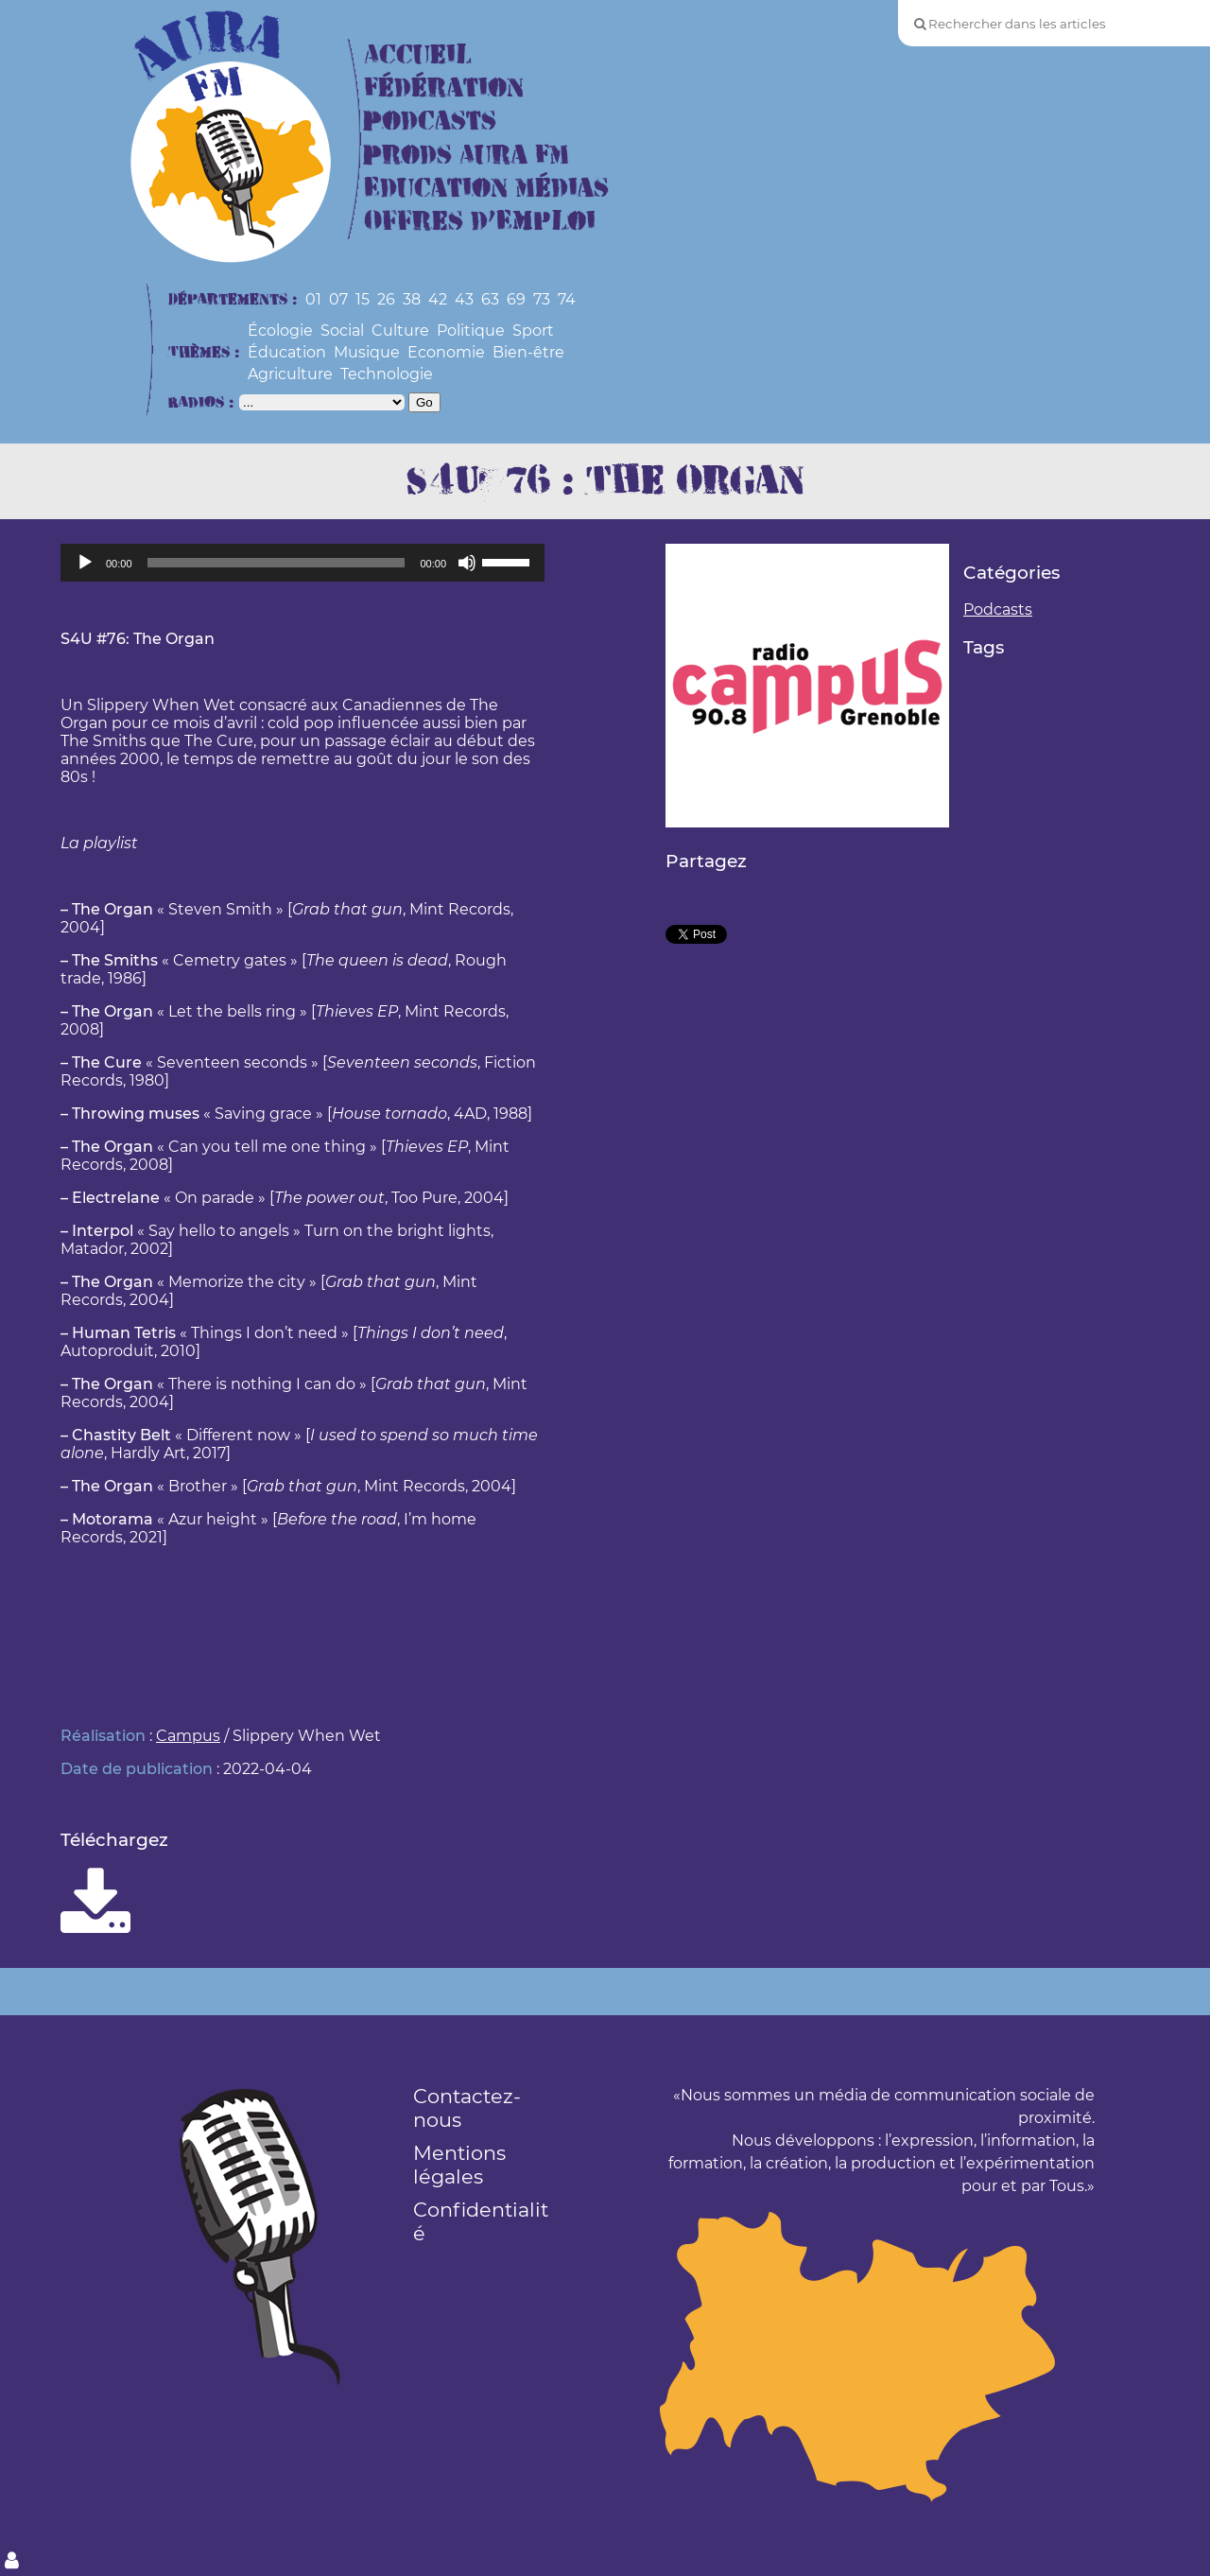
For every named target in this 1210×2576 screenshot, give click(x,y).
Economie (446, 352)
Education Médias (486, 188)
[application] (302, 563)
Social (342, 330)
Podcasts (430, 121)
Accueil (418, 55)
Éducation (287, 352)
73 (541, 299)
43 (464, 299)
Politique (471, 330)
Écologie (280, 330)
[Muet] (467, 562)
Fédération (444, 88)
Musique (367, 352)
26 (386, 299)
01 (313, 299)
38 (412, 299)
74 (567, 299)
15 (362, 299)
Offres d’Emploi (480, 221)
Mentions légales (459, 2164)
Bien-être (528, 352)
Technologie (386, 374)
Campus (188, 1736)
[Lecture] (85, 562)
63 (490, 299)
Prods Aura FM (466, 155)
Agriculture (290, 374)
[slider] (276, 562)
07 (338, 299)
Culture (400, 330)
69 (516, 299)
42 (437, 299)
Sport (533, 330)
